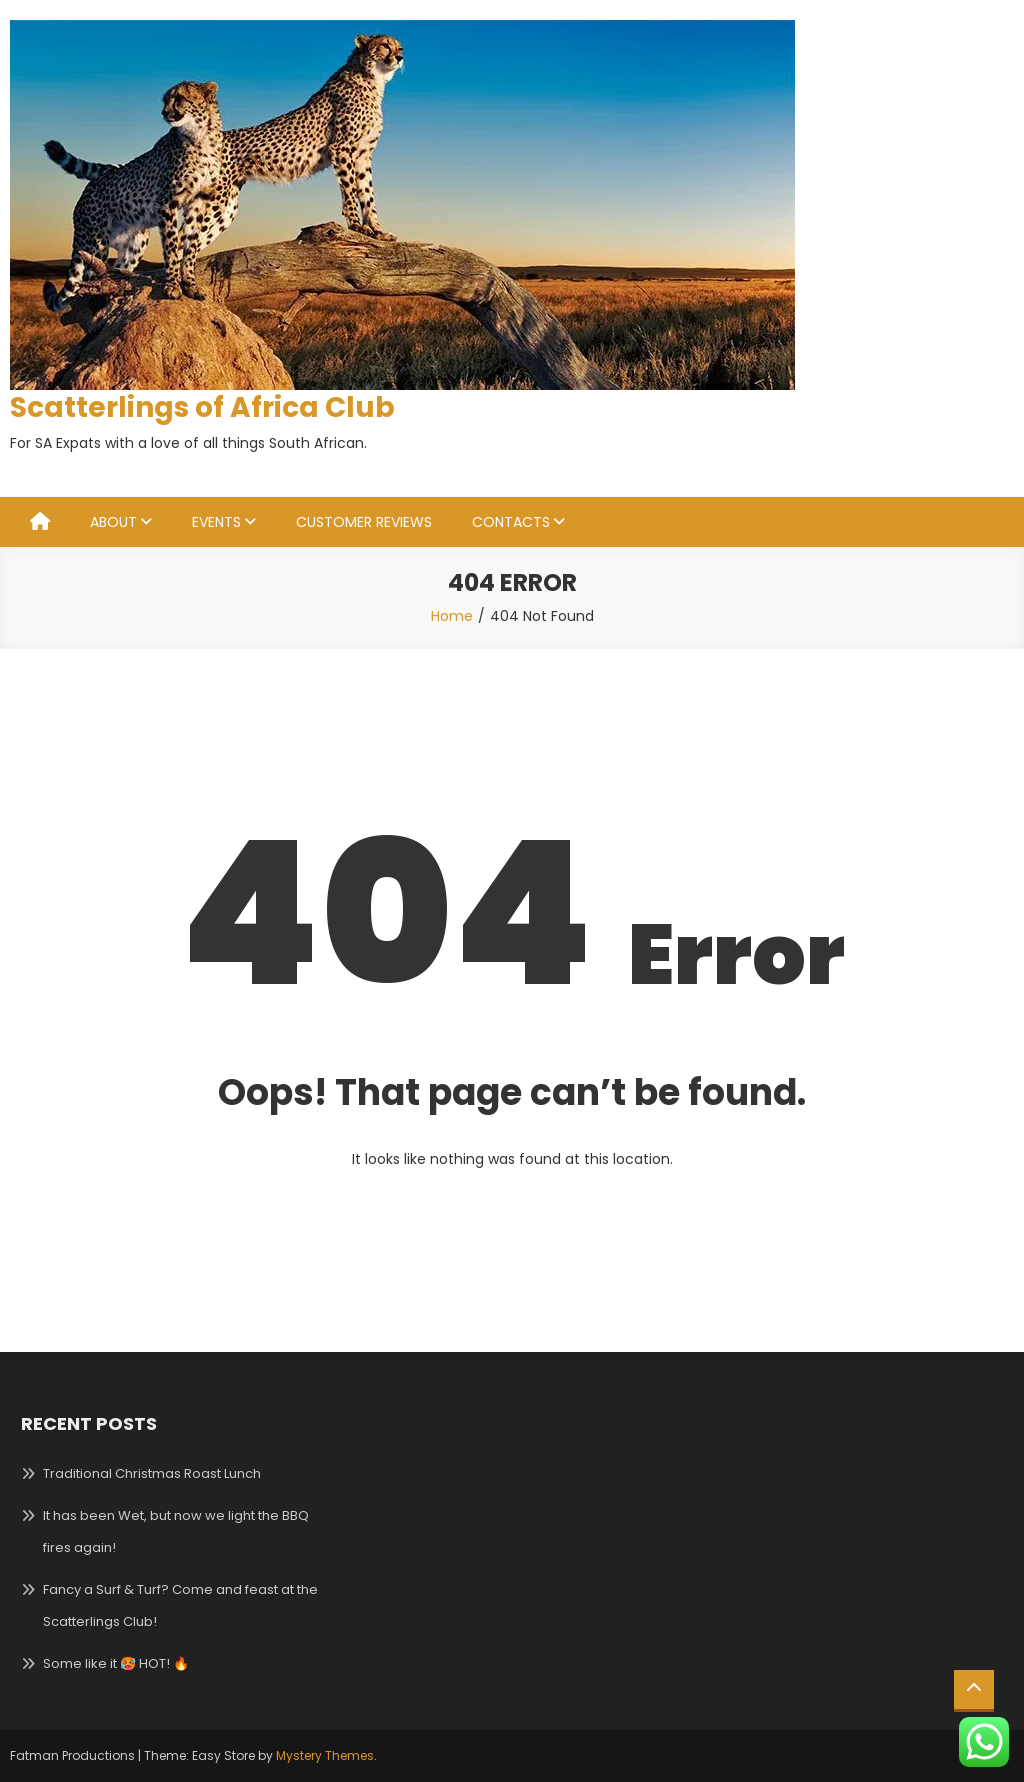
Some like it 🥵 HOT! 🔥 (116, 1663)
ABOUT (113, 522)
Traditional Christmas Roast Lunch (152, 1473)
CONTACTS (511, 522)
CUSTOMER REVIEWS (364, 522)
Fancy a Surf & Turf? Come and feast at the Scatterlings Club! (180, 1605)
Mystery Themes (325, 1755)
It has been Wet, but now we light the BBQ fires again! (176, 1531)
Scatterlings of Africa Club (202, 407)
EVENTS (216, 522)
